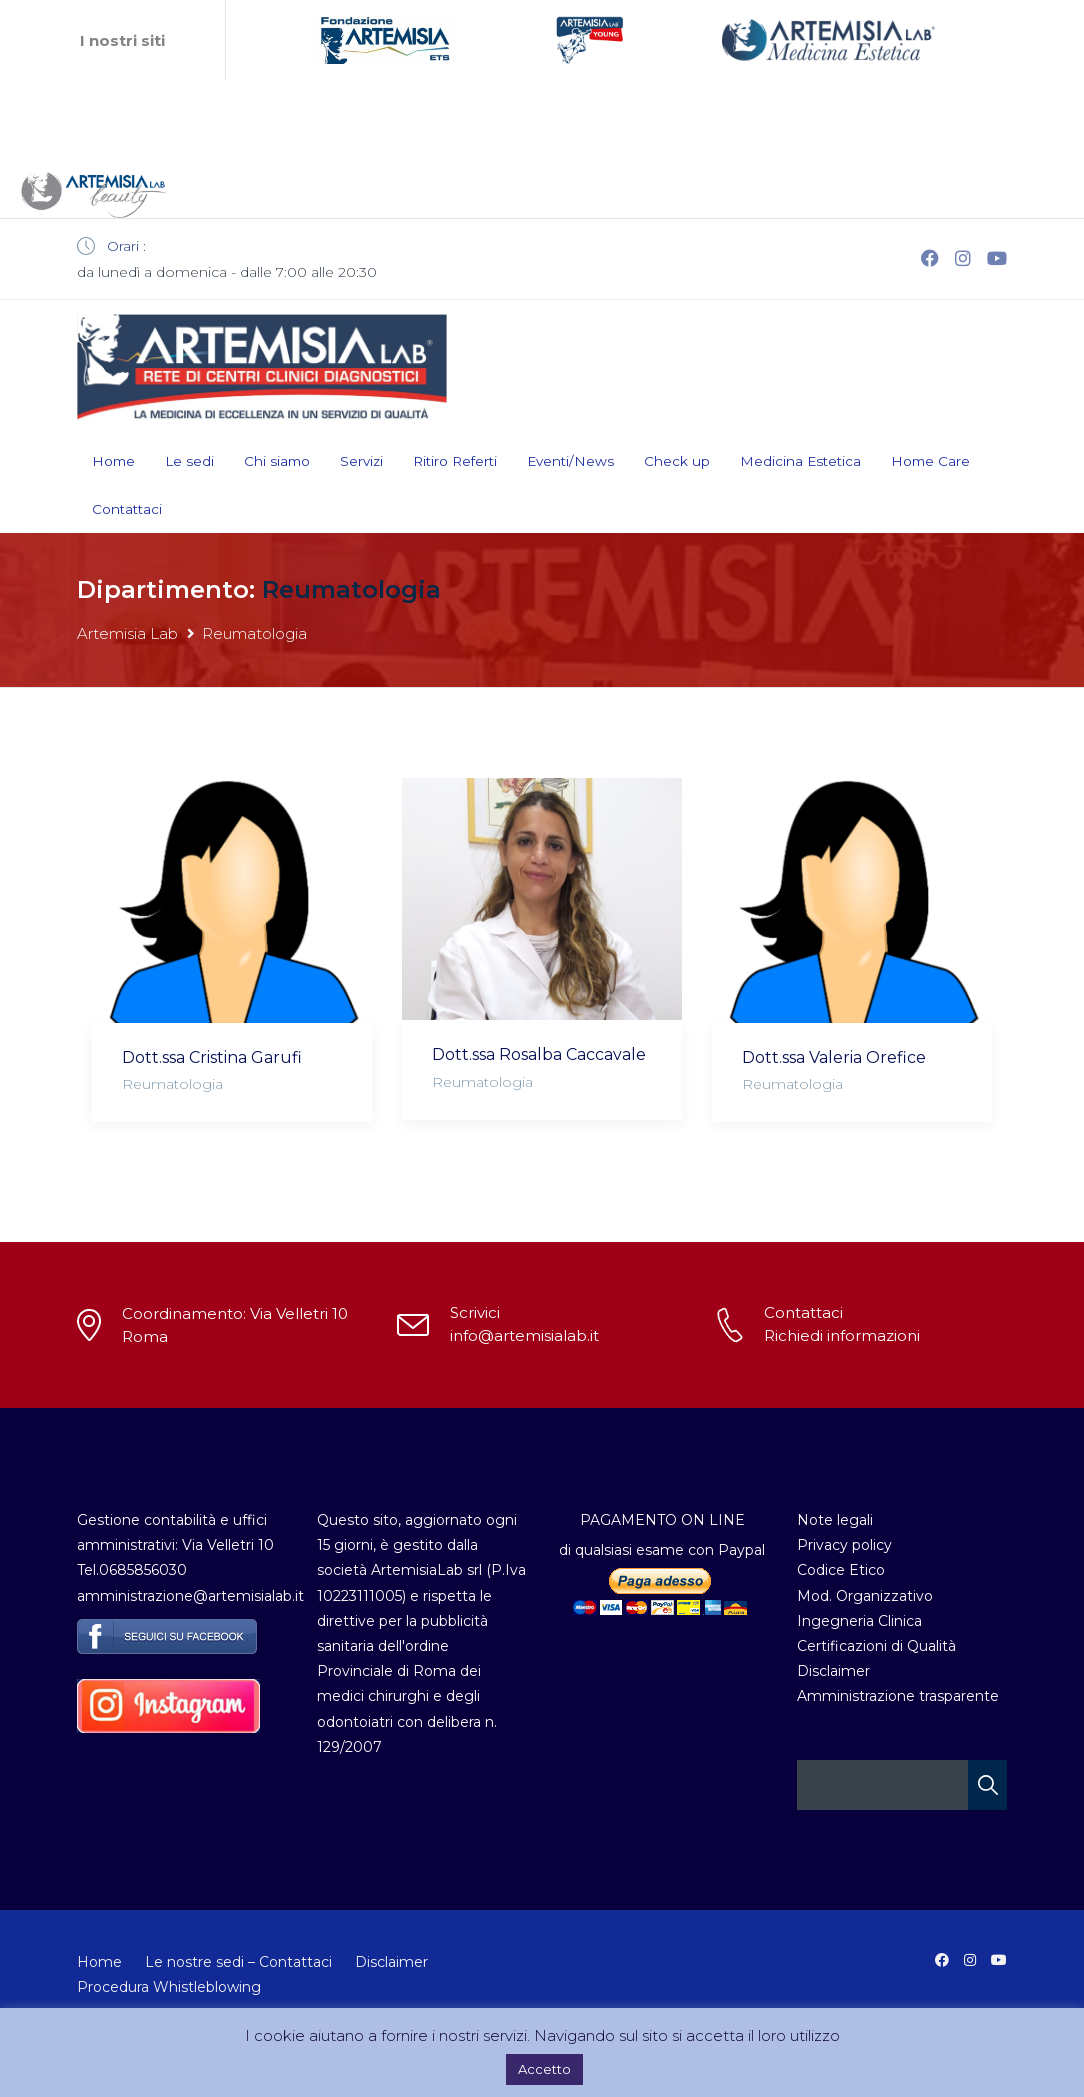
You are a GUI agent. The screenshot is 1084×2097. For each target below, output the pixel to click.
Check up (677, 461)
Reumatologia (172, 1084)
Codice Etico (841, 1570)
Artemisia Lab (127, 633)
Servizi (361, 461)
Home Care (930, 461)
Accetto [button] (544, 2069)
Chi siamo (277, 461)
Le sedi (189, 461)
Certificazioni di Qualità (876, 1646)
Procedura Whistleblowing (169, 1987)
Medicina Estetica (800, 461)
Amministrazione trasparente (898, 1696)
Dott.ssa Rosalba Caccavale (539, 1054)
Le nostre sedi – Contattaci (238, 1962)
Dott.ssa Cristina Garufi (212, 1057)
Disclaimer (833, 1671)
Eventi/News (570, 461)
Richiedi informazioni (842, 1335)
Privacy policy (844, 1545)
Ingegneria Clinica (859, 1621)
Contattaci (127, 509)
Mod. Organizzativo (865, 1596)
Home (113, 461)
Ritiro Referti (455, 461)
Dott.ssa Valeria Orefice (834, 1057)
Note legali (835, 1520)
